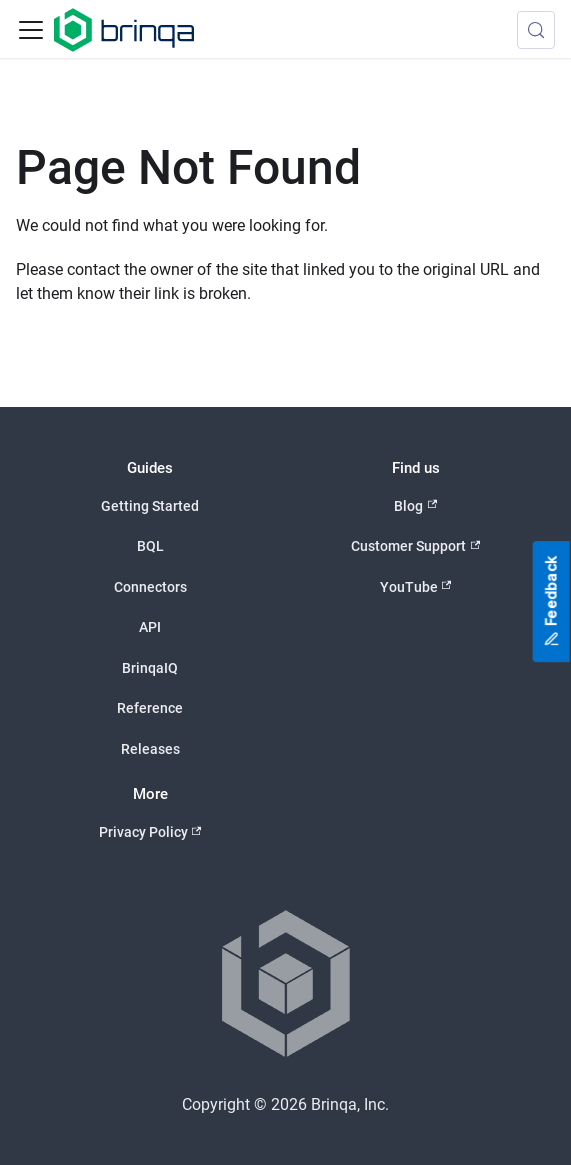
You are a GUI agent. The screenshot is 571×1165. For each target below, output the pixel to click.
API (150, 627)
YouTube (416, 586)
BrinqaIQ (150, 668)
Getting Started (150, 506)
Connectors (150, 587)
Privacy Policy (150, 832)
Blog (415, 505)
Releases (150, 749)
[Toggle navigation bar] (31, 30)
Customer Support (415, 546)
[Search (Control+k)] (536, 30)
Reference (150, 708)
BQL (150, 546)
